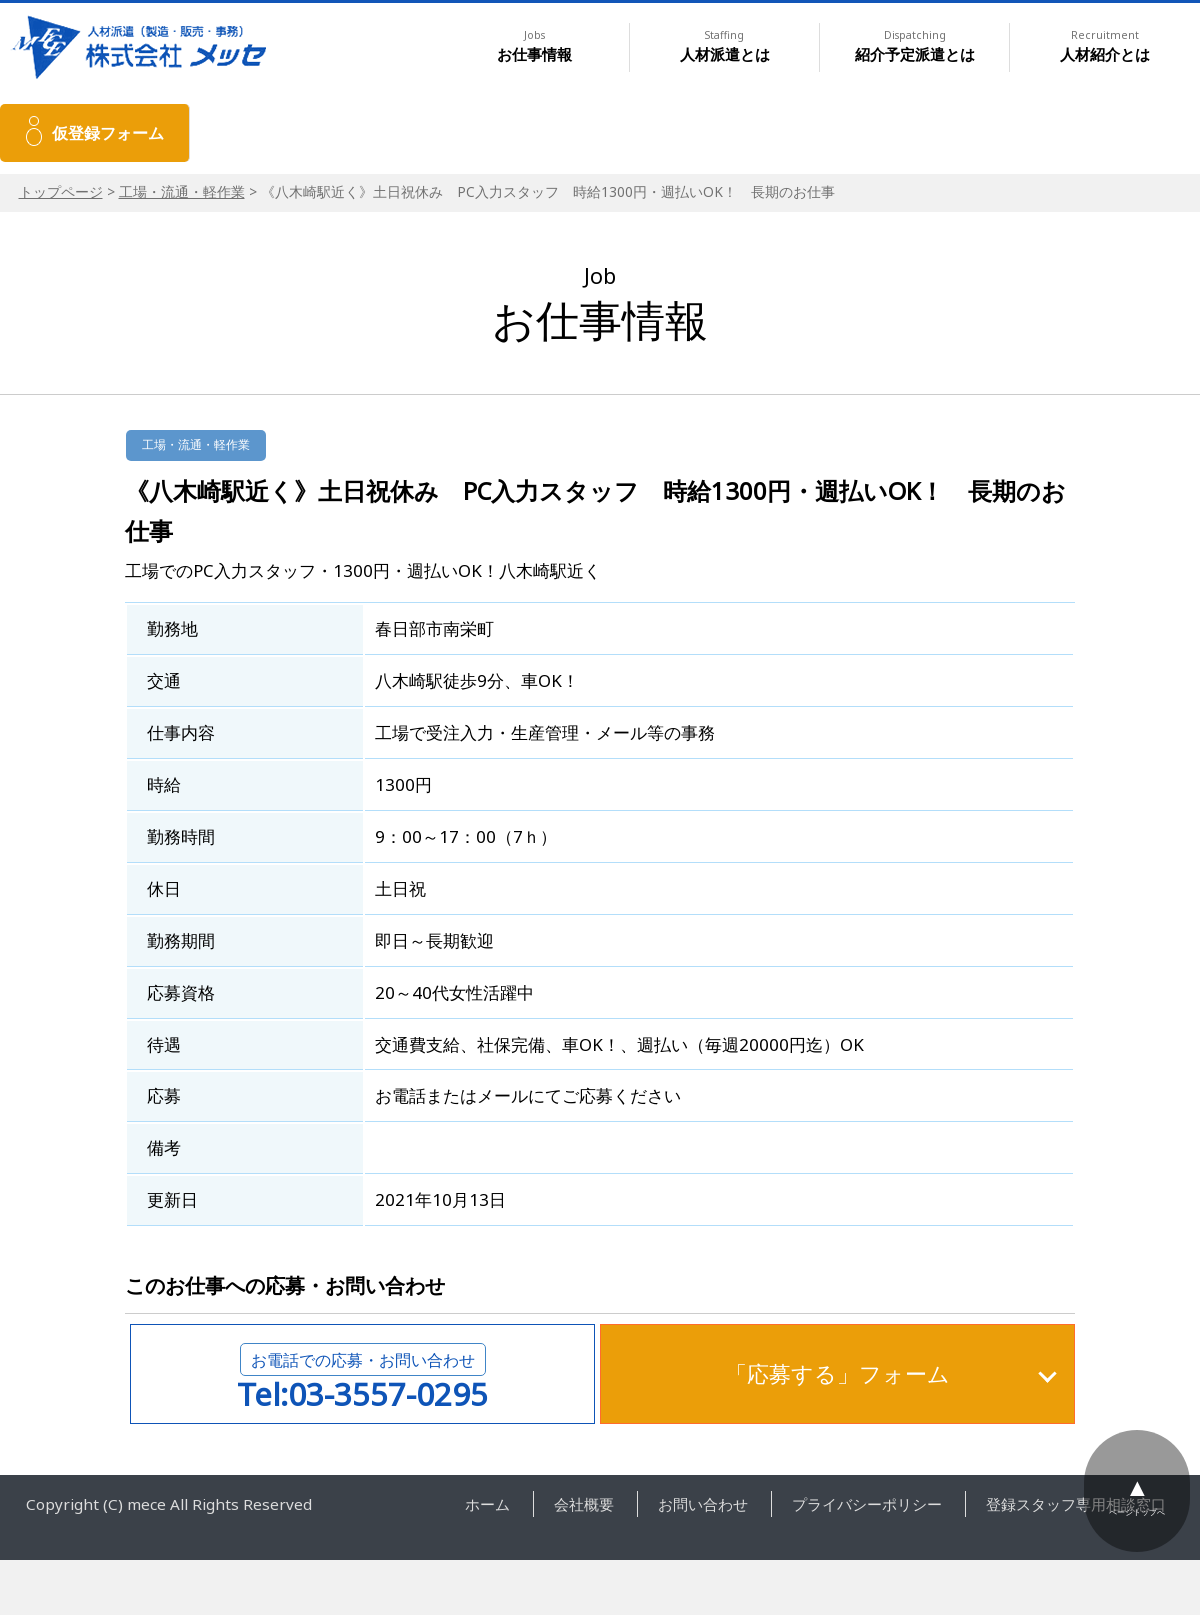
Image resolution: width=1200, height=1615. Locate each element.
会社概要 (584, 1504)
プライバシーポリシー (867, 1504)
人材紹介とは (1105, 46)
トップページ (61, 191)
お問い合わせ (703, 1504)
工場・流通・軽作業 (182, 191)
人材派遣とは (725, 46)
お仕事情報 (534, 46)
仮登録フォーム (108, 133)
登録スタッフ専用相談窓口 (1076, 1504)
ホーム (487, 1504)
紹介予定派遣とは (915, 46)
